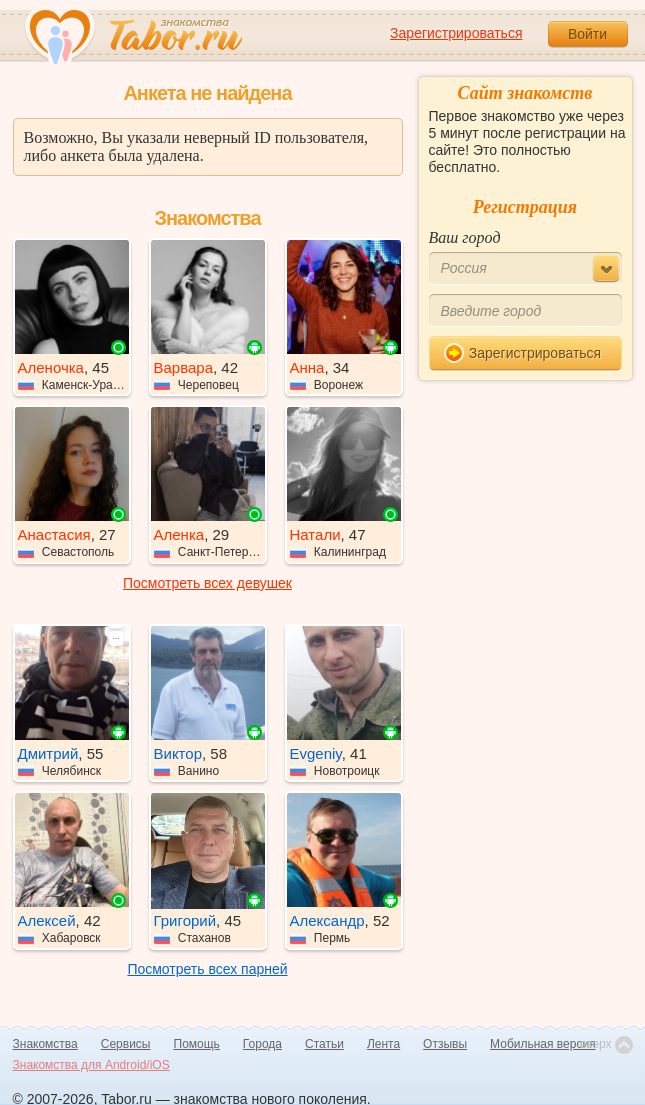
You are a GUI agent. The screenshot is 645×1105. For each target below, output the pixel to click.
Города (262, 1044)
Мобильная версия (543, 1044)
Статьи (324, 1044)
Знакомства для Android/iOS (91, 1065)
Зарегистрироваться (456, 33)
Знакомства (45, 1044)
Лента (383, 1044)
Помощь (197, 1044)
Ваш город (465, 237)
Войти (587, 34)
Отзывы (445, 1044)
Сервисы (126, 1044)
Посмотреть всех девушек (207, 583)
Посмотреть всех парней (207, 969)
